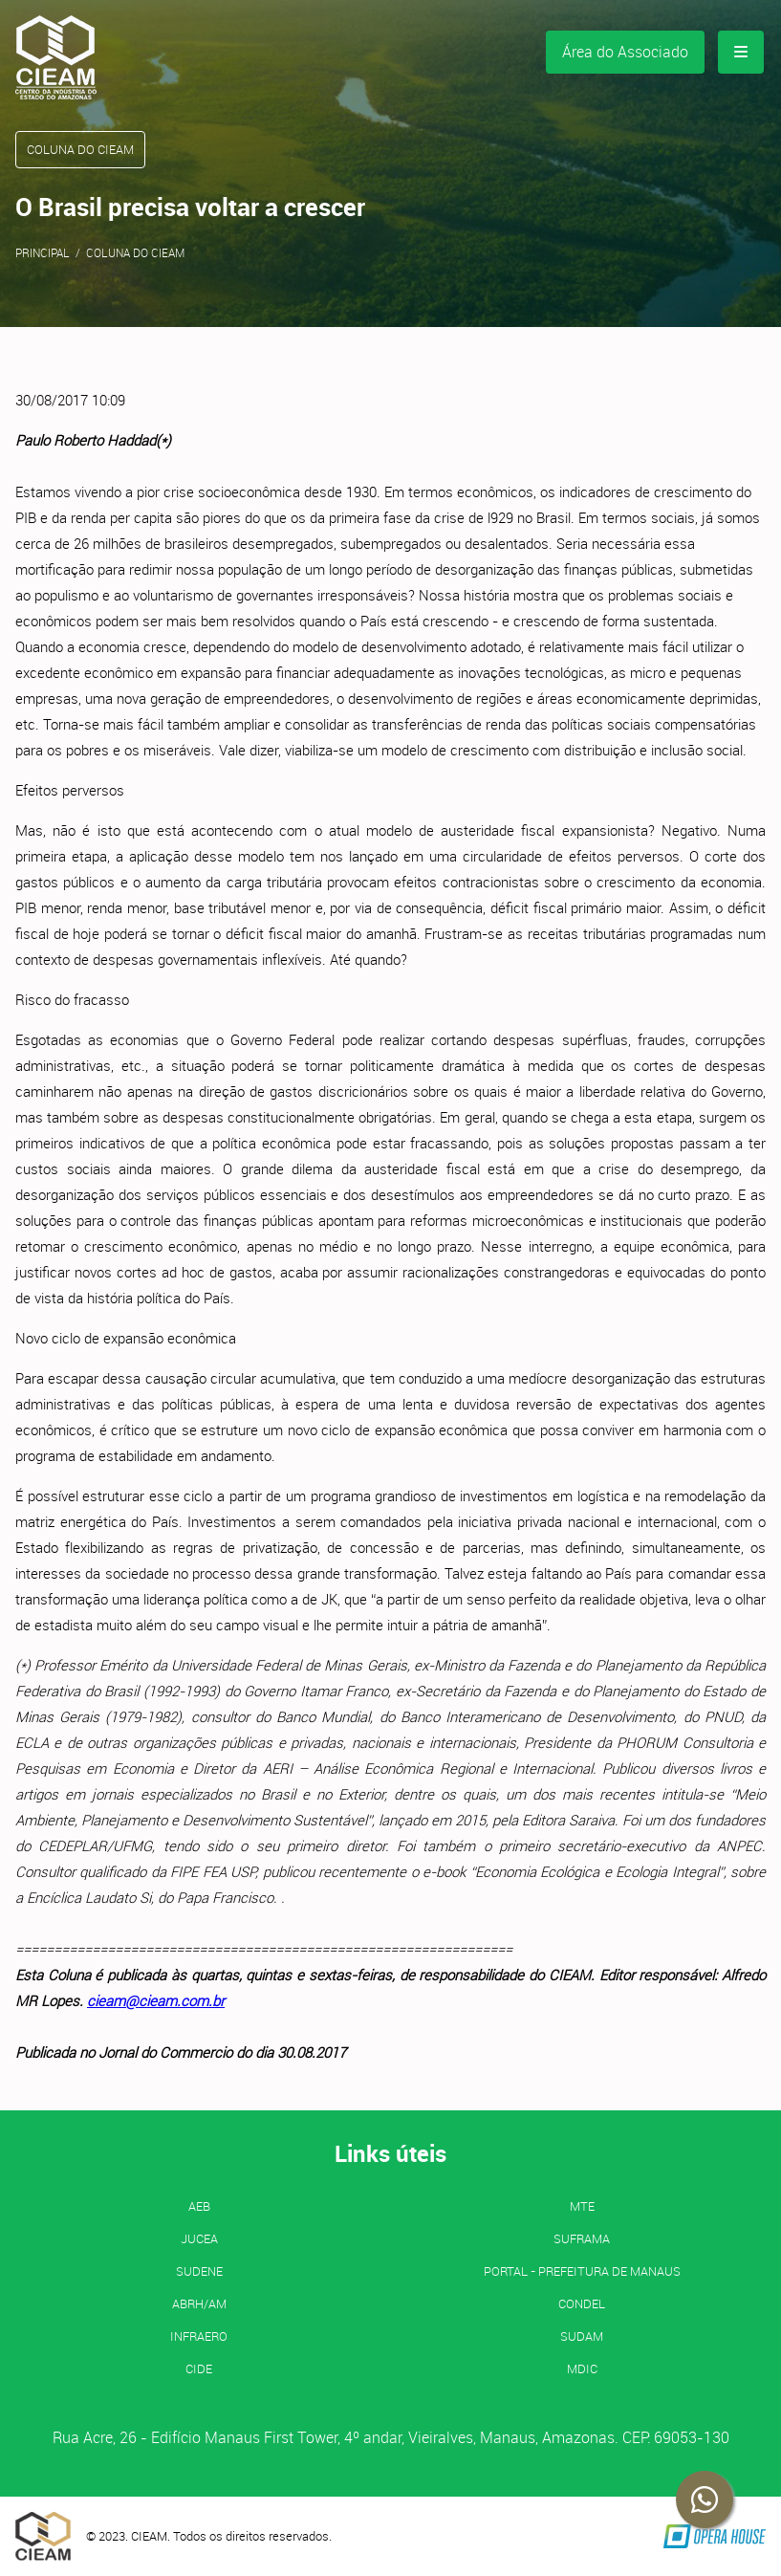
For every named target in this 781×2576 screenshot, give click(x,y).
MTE (582, 2206)
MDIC (582, 2368)
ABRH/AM (199, 2303)
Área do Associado (625, 51)
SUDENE (199, 2271)
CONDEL (581, 2303)
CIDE (198, 2368)
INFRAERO (199, 2336)
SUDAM (581, 2336)
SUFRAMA (581, 2238)
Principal (42, 252)
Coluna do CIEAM (135, 252)
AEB (199, 2206)
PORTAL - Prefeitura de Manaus (582, 2271)
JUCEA (199, 2238)
